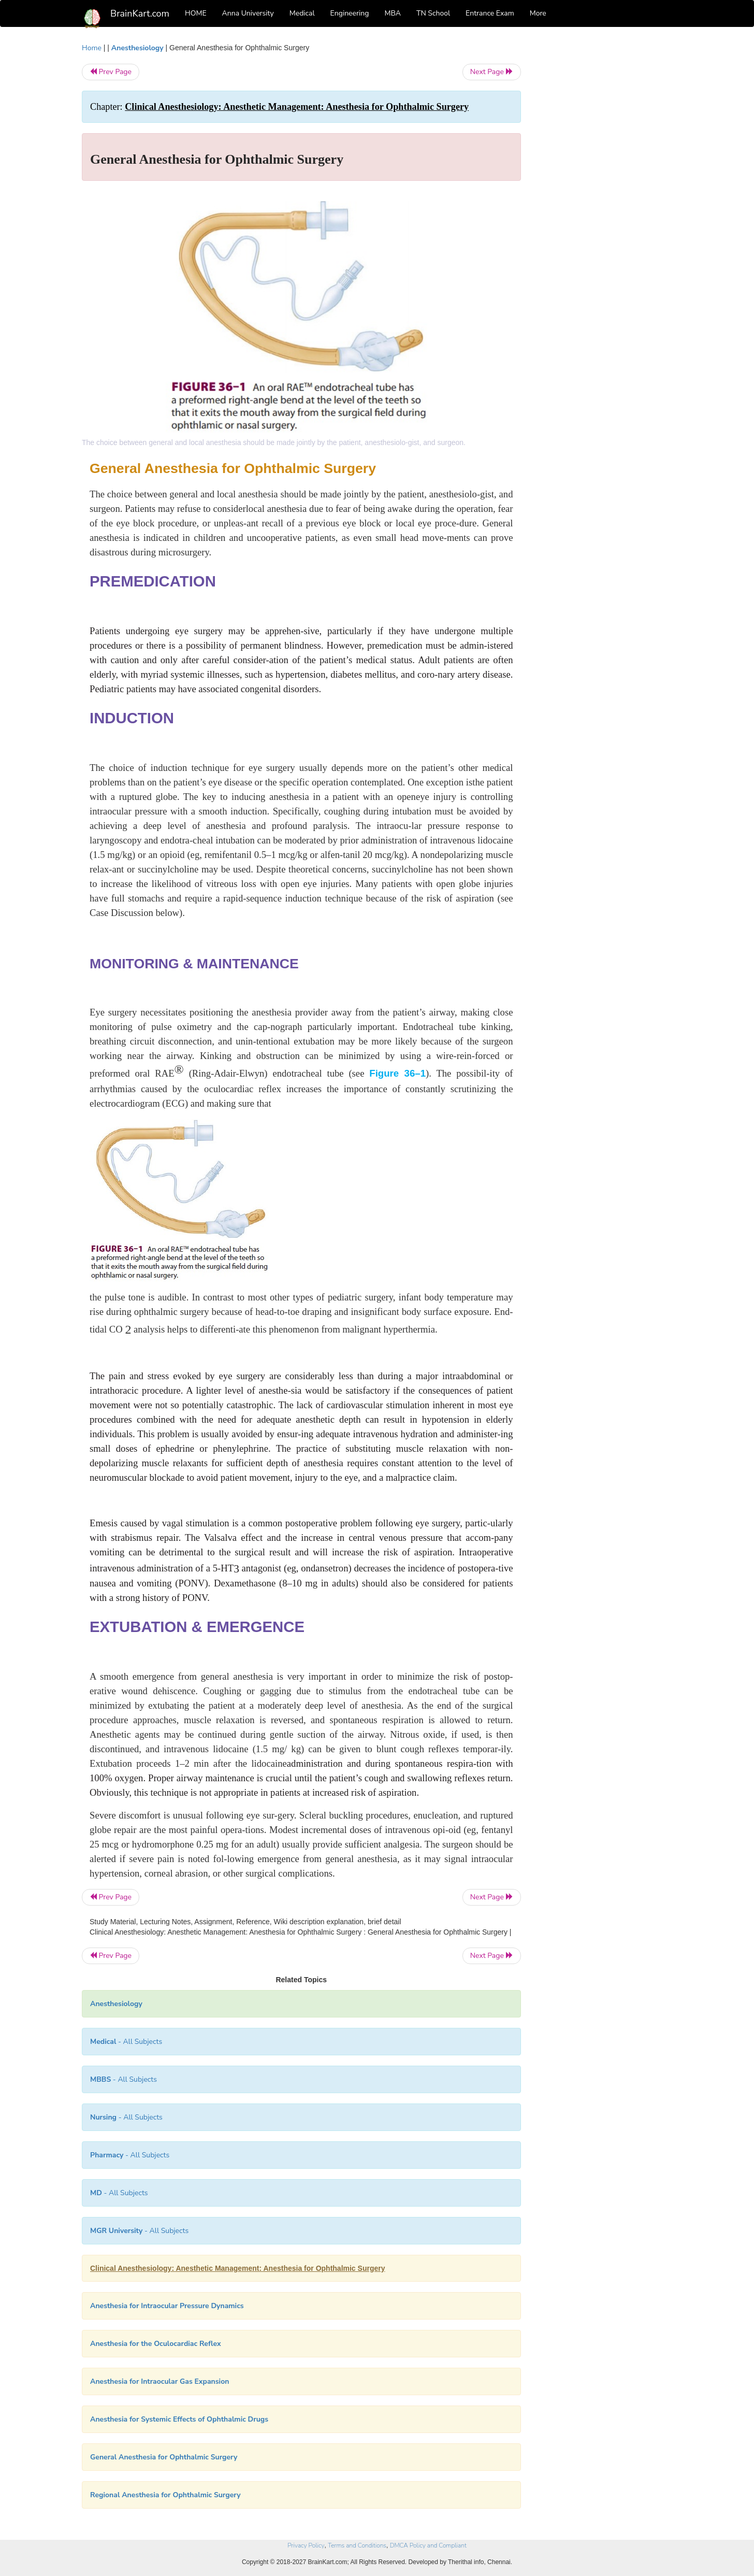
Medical (302, 13)
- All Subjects (126, 2042)
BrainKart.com (139, 13)
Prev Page (111, 72)
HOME (196, 13)
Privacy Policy (305, 2545)
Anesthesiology (137, 48)
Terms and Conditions (357, 2545)
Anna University (248, 13)
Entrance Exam (490, 13)
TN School (433, 13)
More (538, 13)
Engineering (349, 13)
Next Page (491, 72)
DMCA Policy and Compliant (428, 2545)
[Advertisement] (604, 197)
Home (92, 48)
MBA (392, 13)
